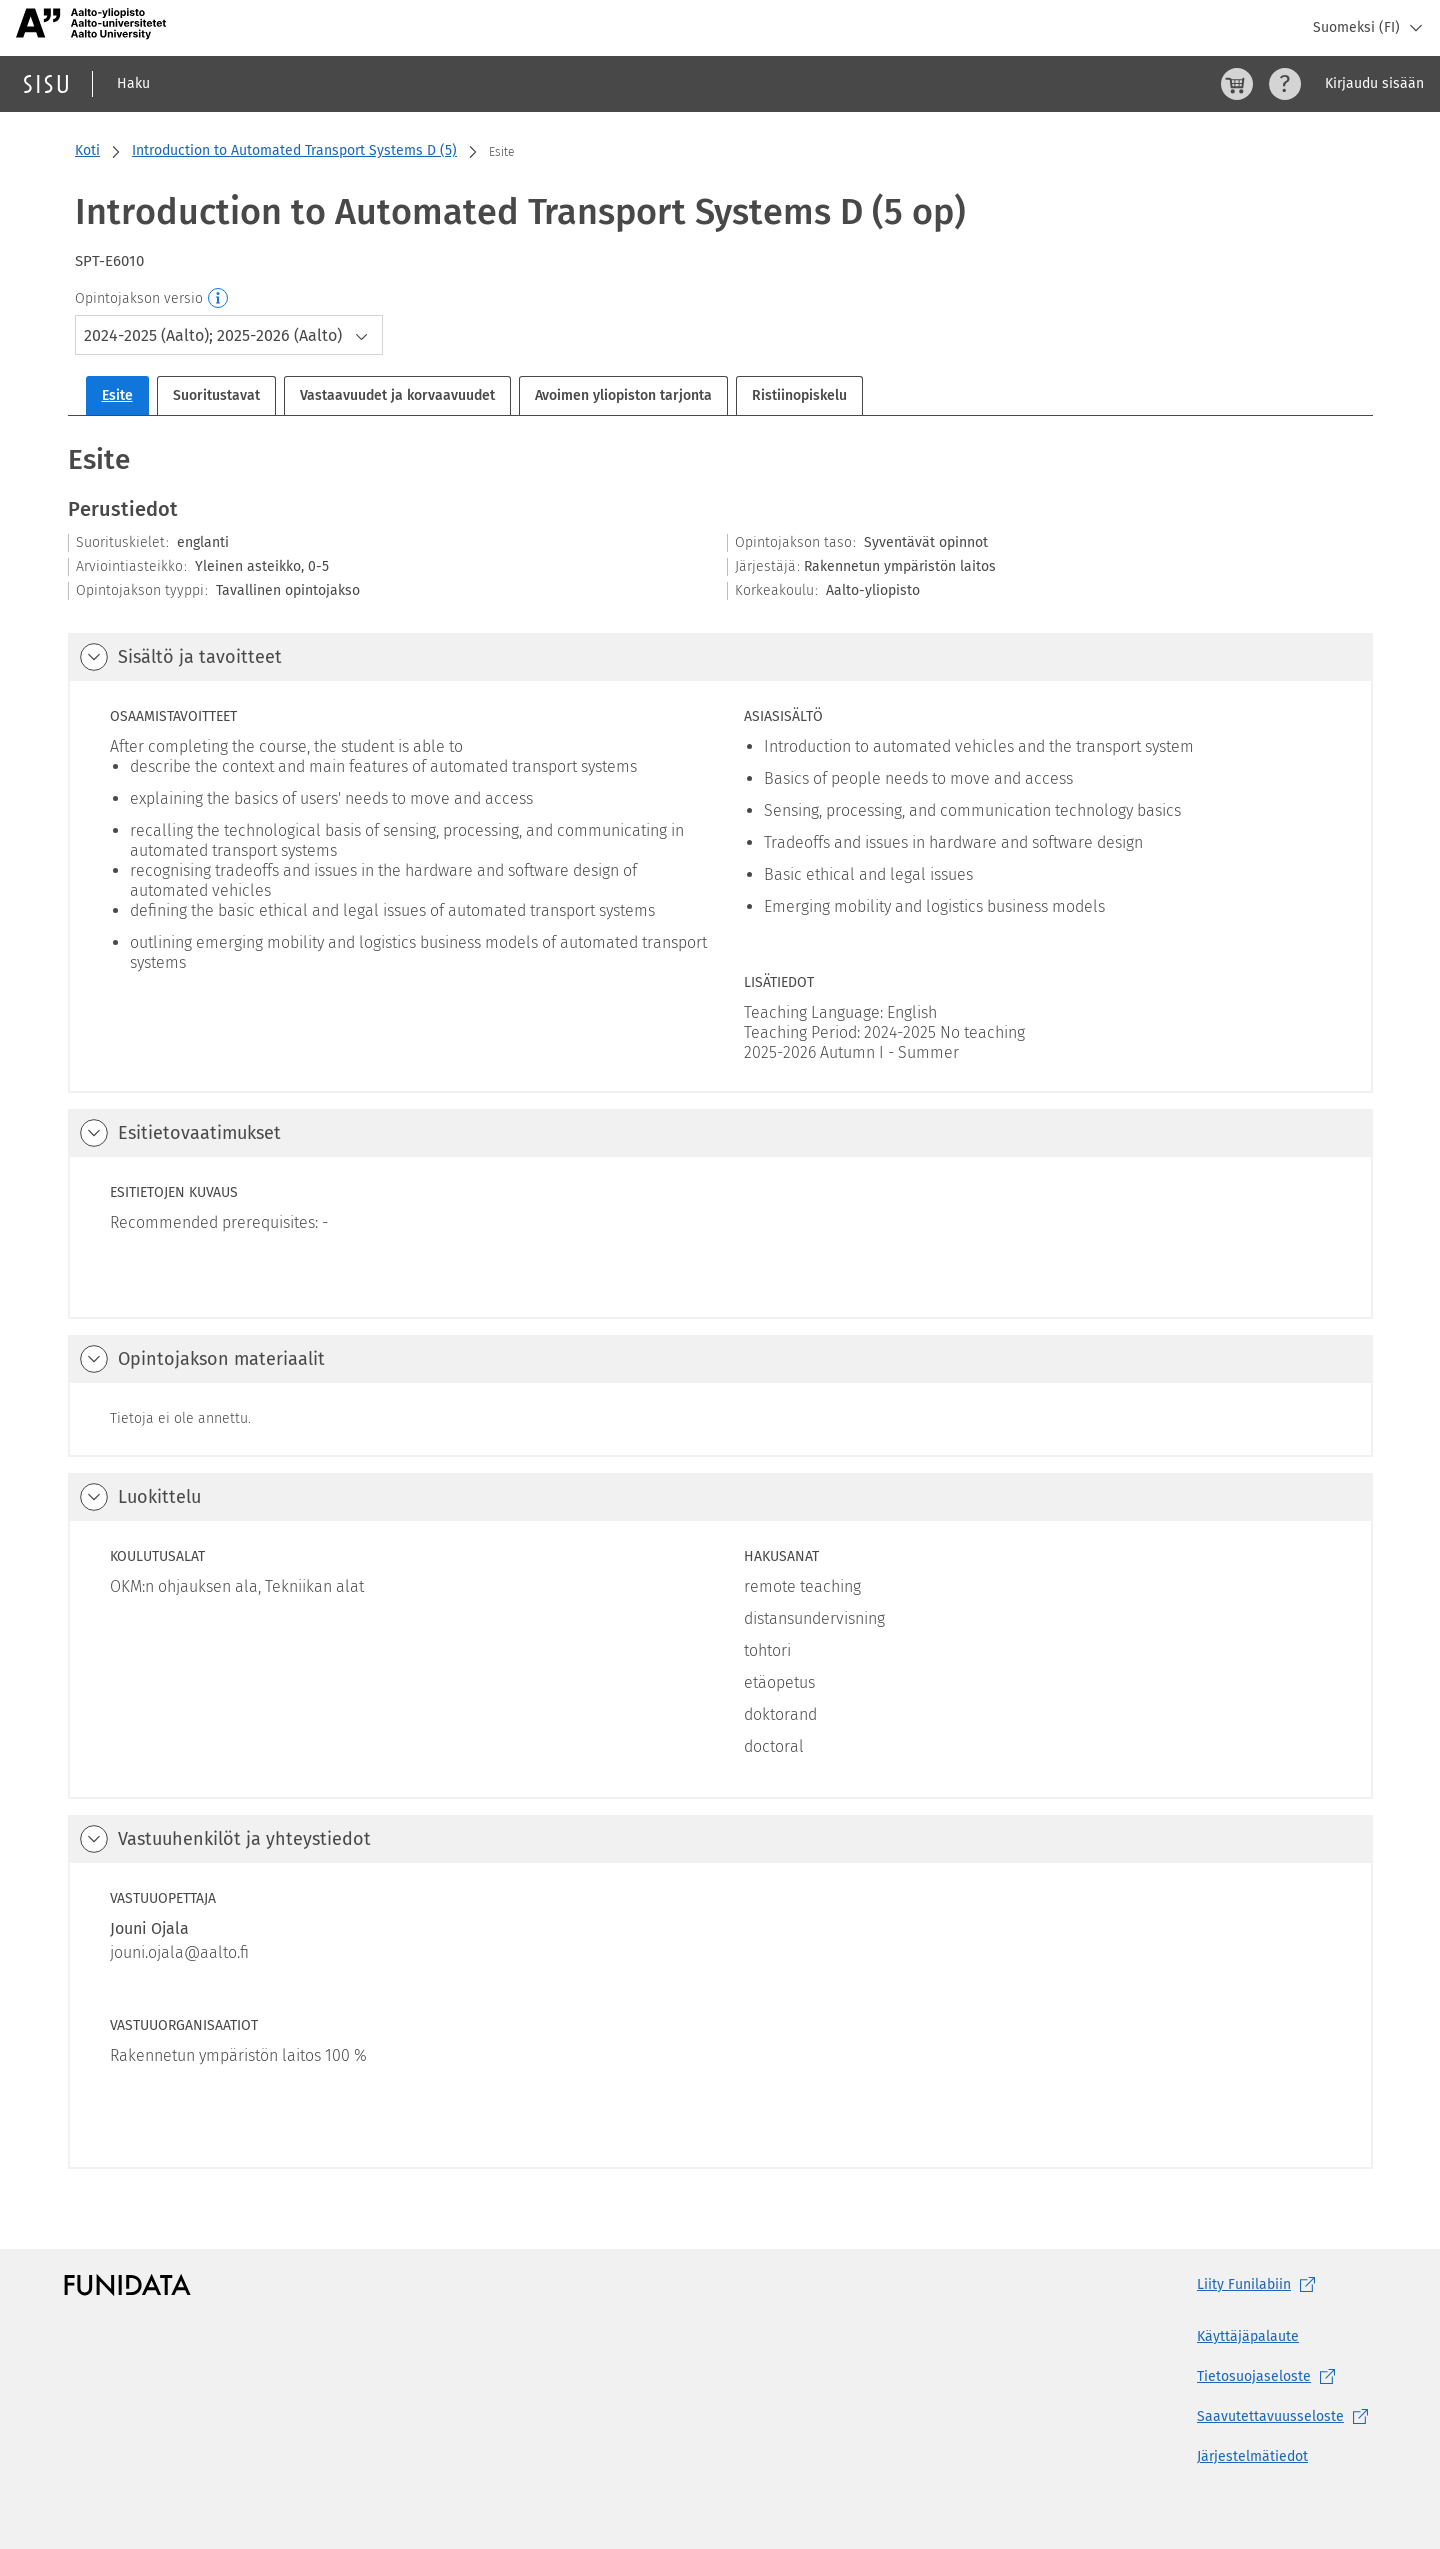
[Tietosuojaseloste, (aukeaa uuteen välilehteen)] (1286, 2377)
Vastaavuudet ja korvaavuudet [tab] (397, 395)
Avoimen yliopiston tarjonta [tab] (623, 395)
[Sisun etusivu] (46, 84)
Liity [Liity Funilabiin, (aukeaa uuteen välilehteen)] (1260, 2285)
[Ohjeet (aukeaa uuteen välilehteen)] (1285, 84)
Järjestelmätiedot (1252, 2456)
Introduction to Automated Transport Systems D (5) (294, 150)
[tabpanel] (720, 1304)
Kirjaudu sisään (1374, 83)
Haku (133, 83)
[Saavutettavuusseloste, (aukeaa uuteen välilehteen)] (1286, 2417)
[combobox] (229, 335)
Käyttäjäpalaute (1248, 2336)
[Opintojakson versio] (219, 299)
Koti (87, 150)
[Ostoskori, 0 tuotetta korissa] (1237, 84)
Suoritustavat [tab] (216, 395)
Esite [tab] (117, 395)
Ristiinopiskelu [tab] (799, 395)
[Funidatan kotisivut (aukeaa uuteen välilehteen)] (127, 2285)
